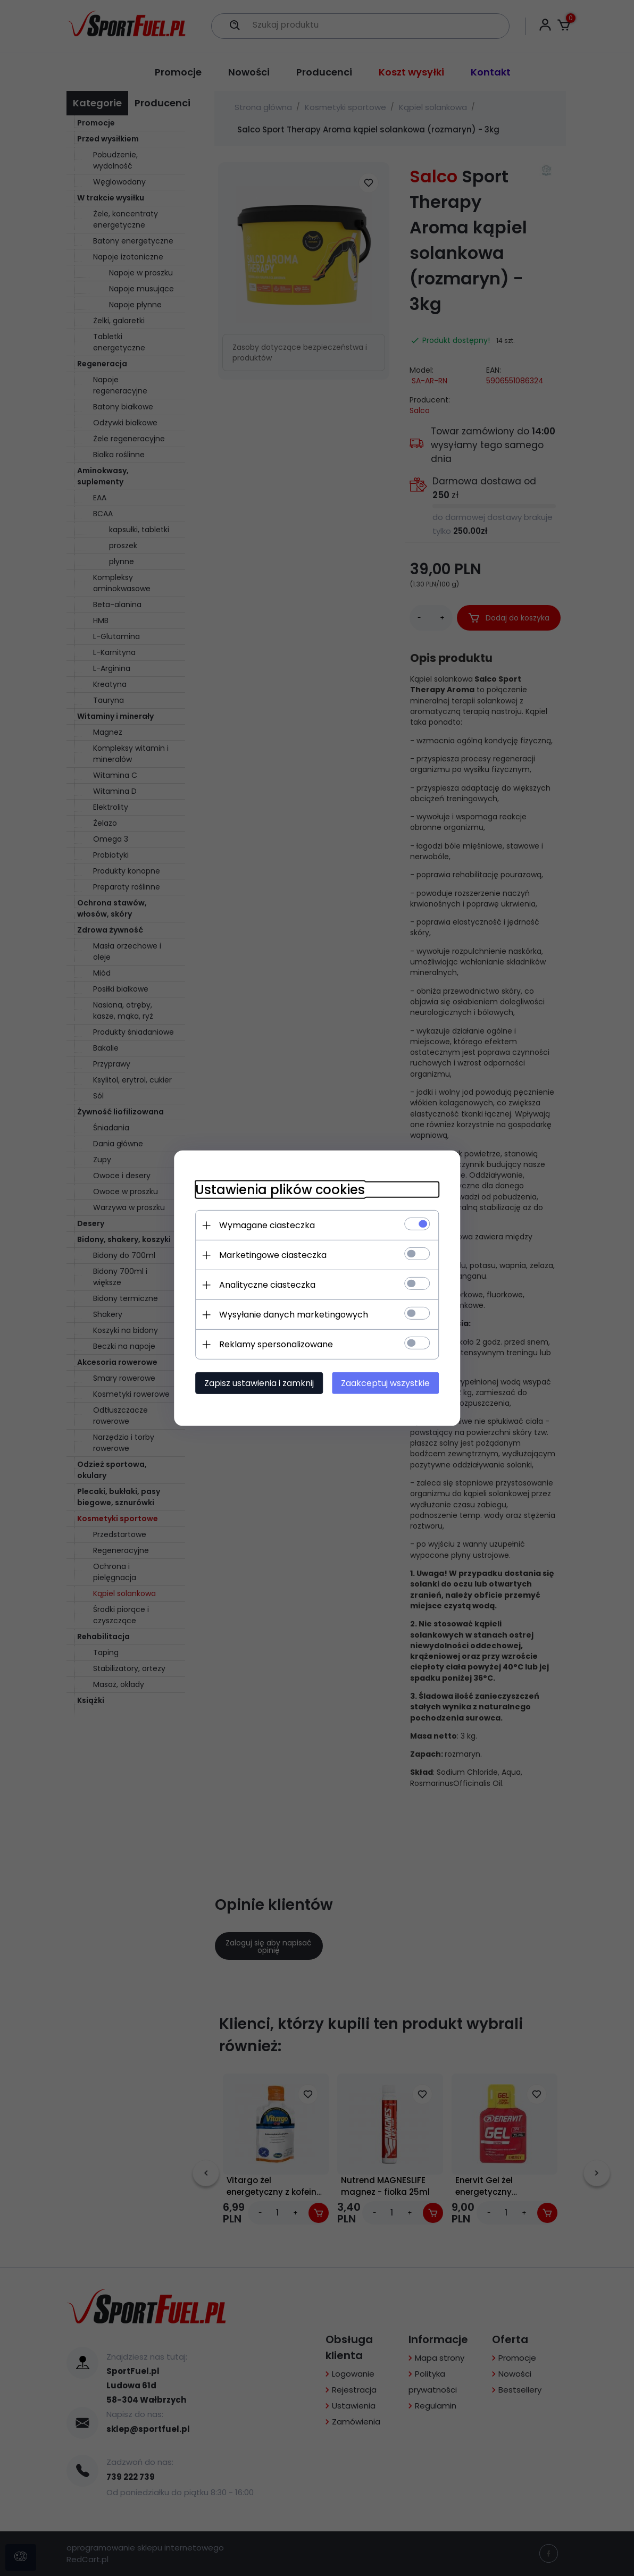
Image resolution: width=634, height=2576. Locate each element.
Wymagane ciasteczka (266, 1225)
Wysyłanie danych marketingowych (293, 1314)
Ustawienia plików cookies (279, 1189)
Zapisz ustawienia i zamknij (258, 1383)
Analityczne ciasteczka (267, 1285)
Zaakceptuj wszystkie (385, 1383)
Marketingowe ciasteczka (272, 1255)
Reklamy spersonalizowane (275, 1344)
